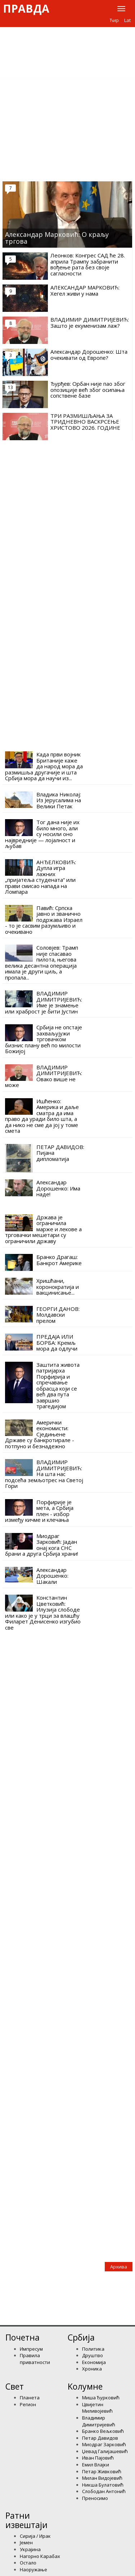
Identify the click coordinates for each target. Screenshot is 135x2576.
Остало (28, 2562)
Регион (28, 2404)
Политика (93, 2349)
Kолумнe (85, 2386)
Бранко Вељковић (103, 2431)
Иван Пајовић (98, 2458)
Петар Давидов (100, 2438)
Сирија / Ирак (35, 2536)
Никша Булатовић (102, 2485)
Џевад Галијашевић (105, 2451)
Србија (81, 2337)
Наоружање (33, 2569)
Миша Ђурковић (101, 2397)
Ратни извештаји (26, 2520)
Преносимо (95, 2498)
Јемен (26, 2542)
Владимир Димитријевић (98, 2421)
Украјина (30, 2549)
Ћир (114, 20)
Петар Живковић (101, 2471)
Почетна (22, 2337)
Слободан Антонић (104, 2491)
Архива (118, 2266)
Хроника (92, 2368)
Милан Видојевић (102, 2478)
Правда (26, 8)
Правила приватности (35, 2358)
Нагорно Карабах (40, 2556)
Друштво (92, 2355)
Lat (127, 20)
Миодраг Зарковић (104, 2444)
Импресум (31, 2349)
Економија (94, 2362)
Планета (30, 2397)
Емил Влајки (95, 2464)
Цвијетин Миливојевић (97, 2407)
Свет (14, 2386)
